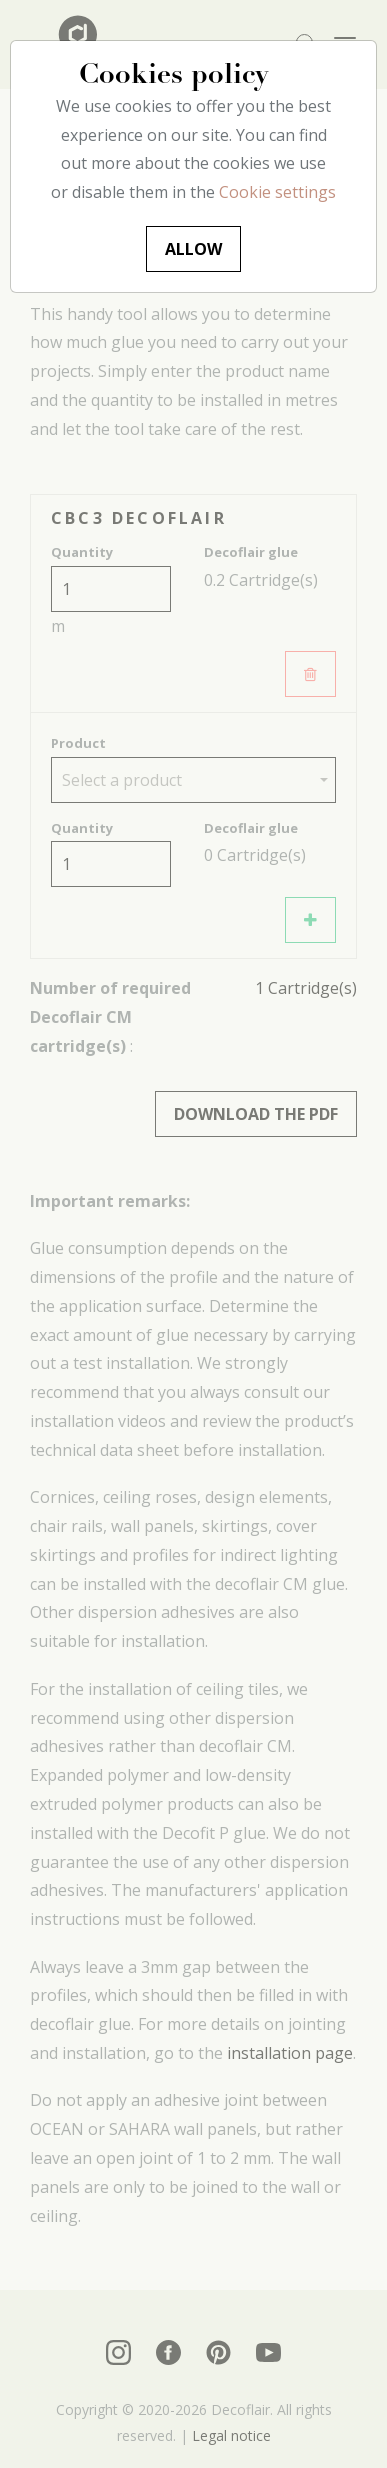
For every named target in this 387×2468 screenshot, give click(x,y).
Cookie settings (277, 192)
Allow (193, 249)
